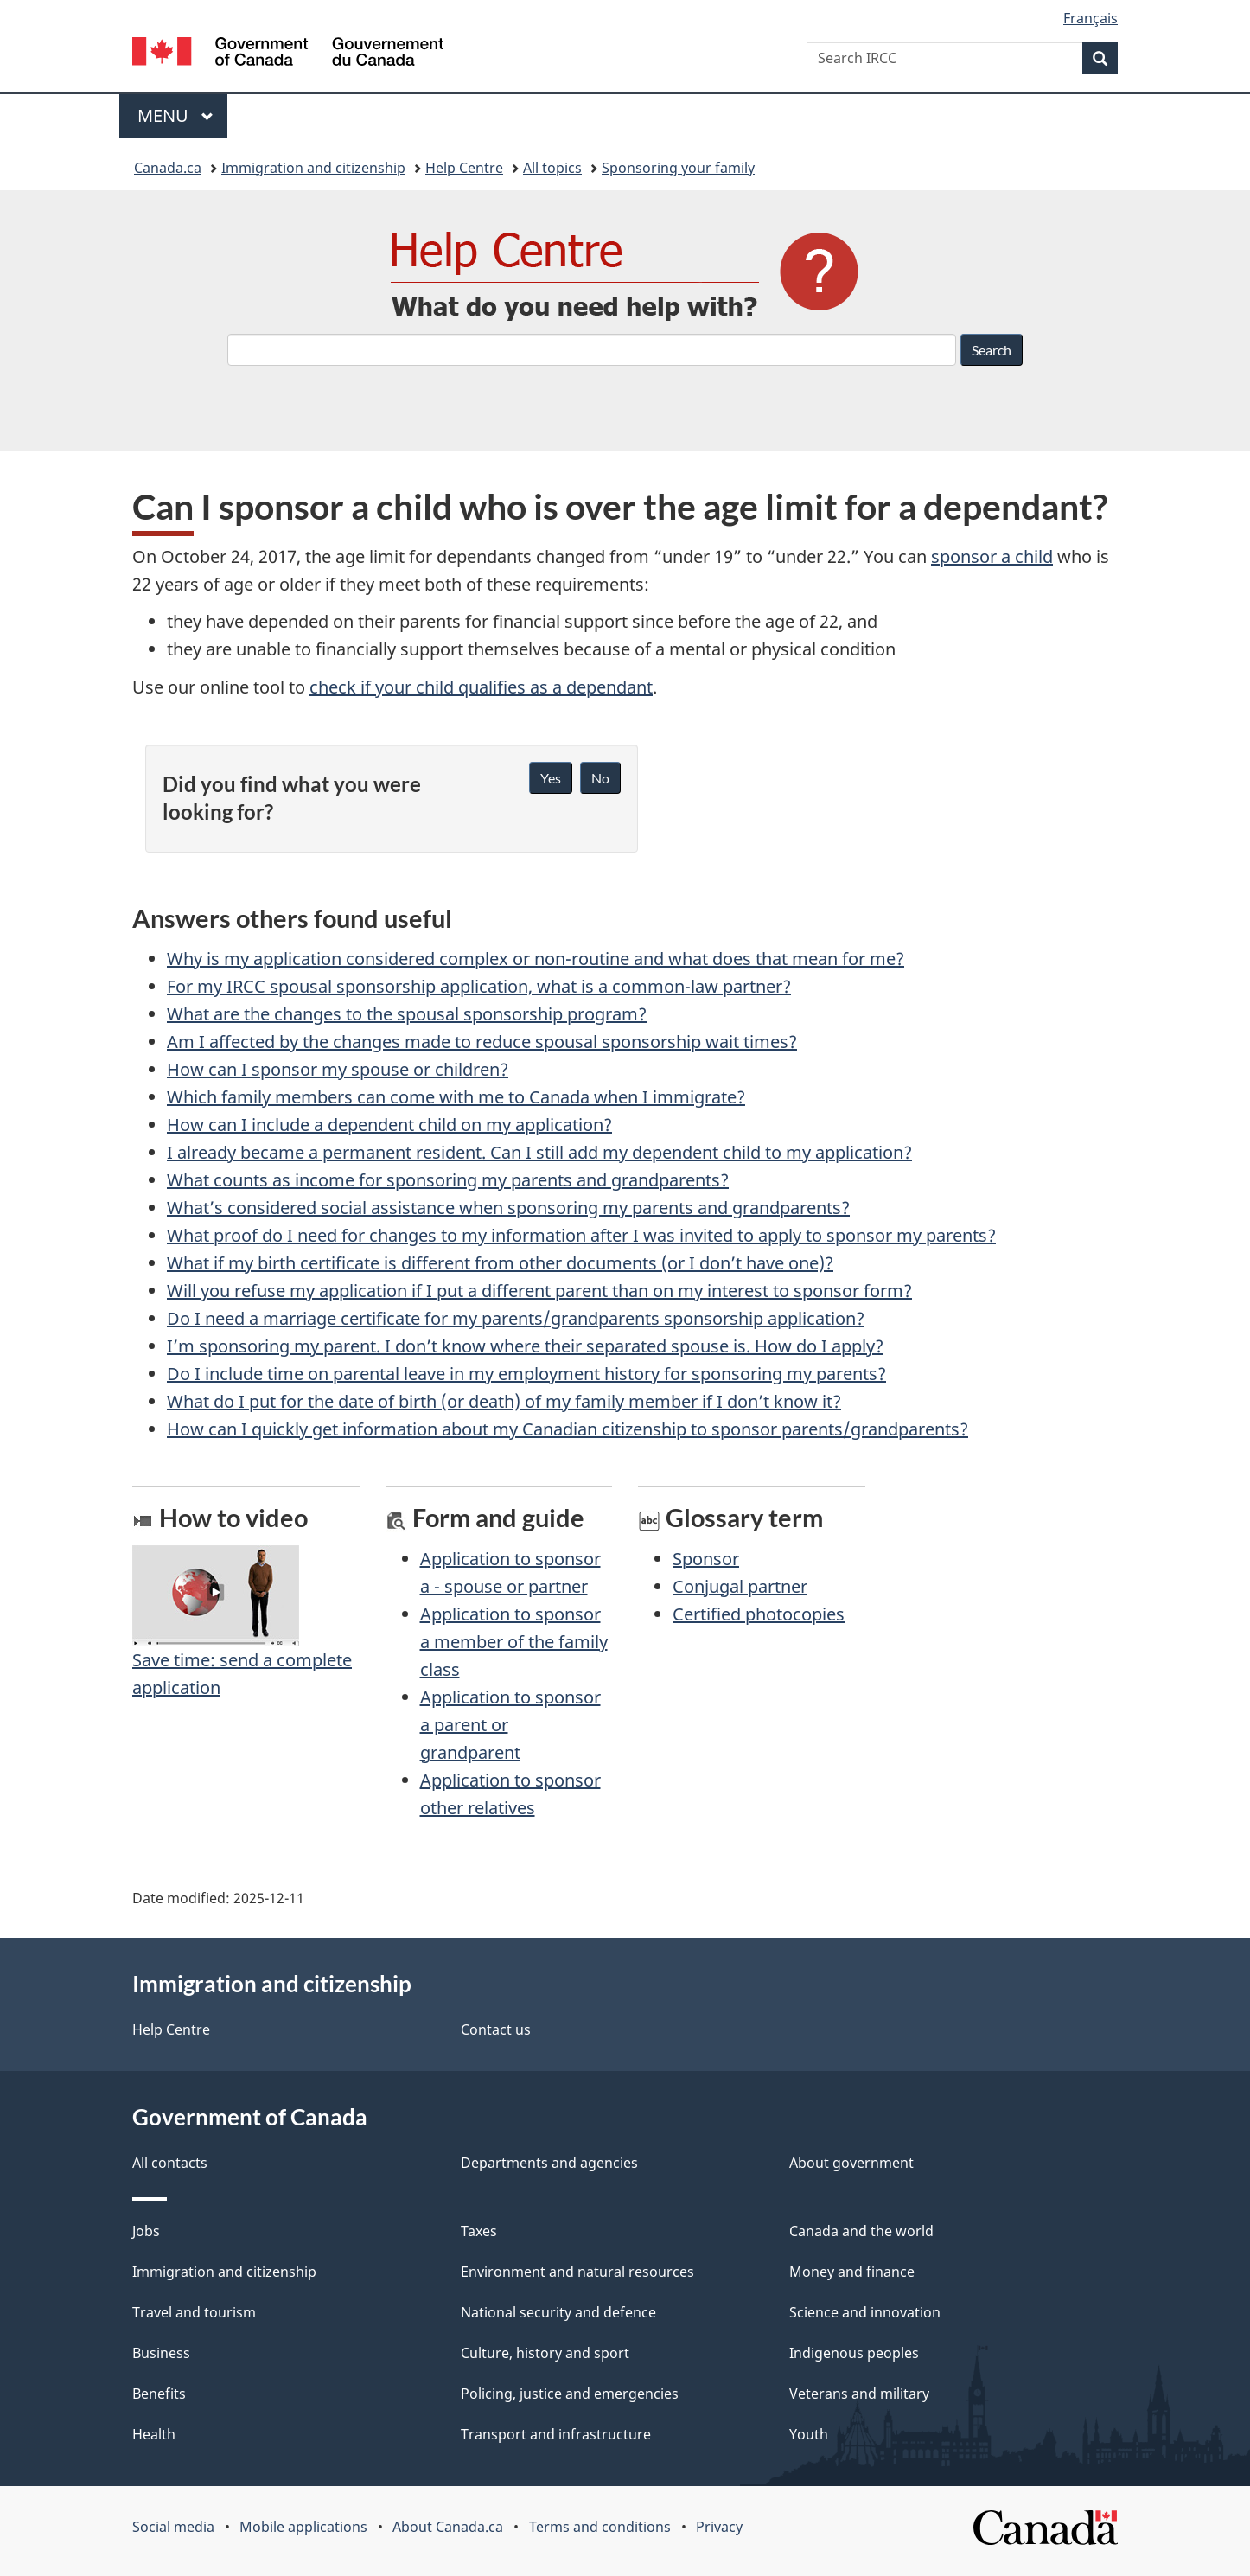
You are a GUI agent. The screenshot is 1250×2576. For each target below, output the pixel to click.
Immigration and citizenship (313, 167)
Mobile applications (303, 2526)
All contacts (169, 2162)
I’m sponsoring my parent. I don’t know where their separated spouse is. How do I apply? (525, 1346)
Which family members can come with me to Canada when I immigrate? (456, 1097)
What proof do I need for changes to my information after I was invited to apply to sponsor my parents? (581, 1235)
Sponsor (706, 1558)
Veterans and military (859, 2393)
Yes (550, 778)
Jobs (146, 2230)
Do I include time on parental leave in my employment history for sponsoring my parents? (526, 1373)
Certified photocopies (759, 1614)
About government (851, 2162)
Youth (808, 2434)
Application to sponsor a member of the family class (514, 1641)
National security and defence (558, 2312)
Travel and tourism (194, 2312)
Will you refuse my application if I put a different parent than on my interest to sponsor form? (539, 1290)
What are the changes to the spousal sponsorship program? (407, 1014)
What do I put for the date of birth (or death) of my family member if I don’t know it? (504, 1401)
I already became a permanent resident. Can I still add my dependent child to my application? (539, 1152)
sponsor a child (992, 556)
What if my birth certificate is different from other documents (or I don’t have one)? (500, 1263)
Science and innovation (865, 2312)
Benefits (159, 2393)
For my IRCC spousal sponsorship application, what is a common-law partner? (479, 986)
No (600, 778)
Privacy (719, 2526)
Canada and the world (861, 2230)
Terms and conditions (600, 2526)
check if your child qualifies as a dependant (481, 687)
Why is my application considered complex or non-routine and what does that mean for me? (535, 958)
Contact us (496, 2029)
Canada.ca (167, 167)
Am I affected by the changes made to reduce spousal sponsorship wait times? (482, 1041)
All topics (552, 167)
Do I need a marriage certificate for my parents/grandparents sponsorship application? (515, 1318)
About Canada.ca (447, 2526)
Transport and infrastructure (556, 2434)
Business (161, 2352)
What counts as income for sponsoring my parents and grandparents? (448, 1180)
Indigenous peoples (854, 2352)
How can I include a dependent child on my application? (389, 1124)
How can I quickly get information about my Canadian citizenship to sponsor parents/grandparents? (567, 1429)
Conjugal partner (740, 1586)
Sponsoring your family (678, 167)
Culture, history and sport (545, 2352)
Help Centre (464, 167)
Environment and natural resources (577, 2271)
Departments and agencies (549, 2162)
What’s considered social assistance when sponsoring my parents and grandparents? (508, 1207)
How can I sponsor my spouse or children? (337, 1069)
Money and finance (852, 2271)
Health (153, 2434)
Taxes (479, 2230)
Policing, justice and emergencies (570, 2393)
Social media (173, 2526)
